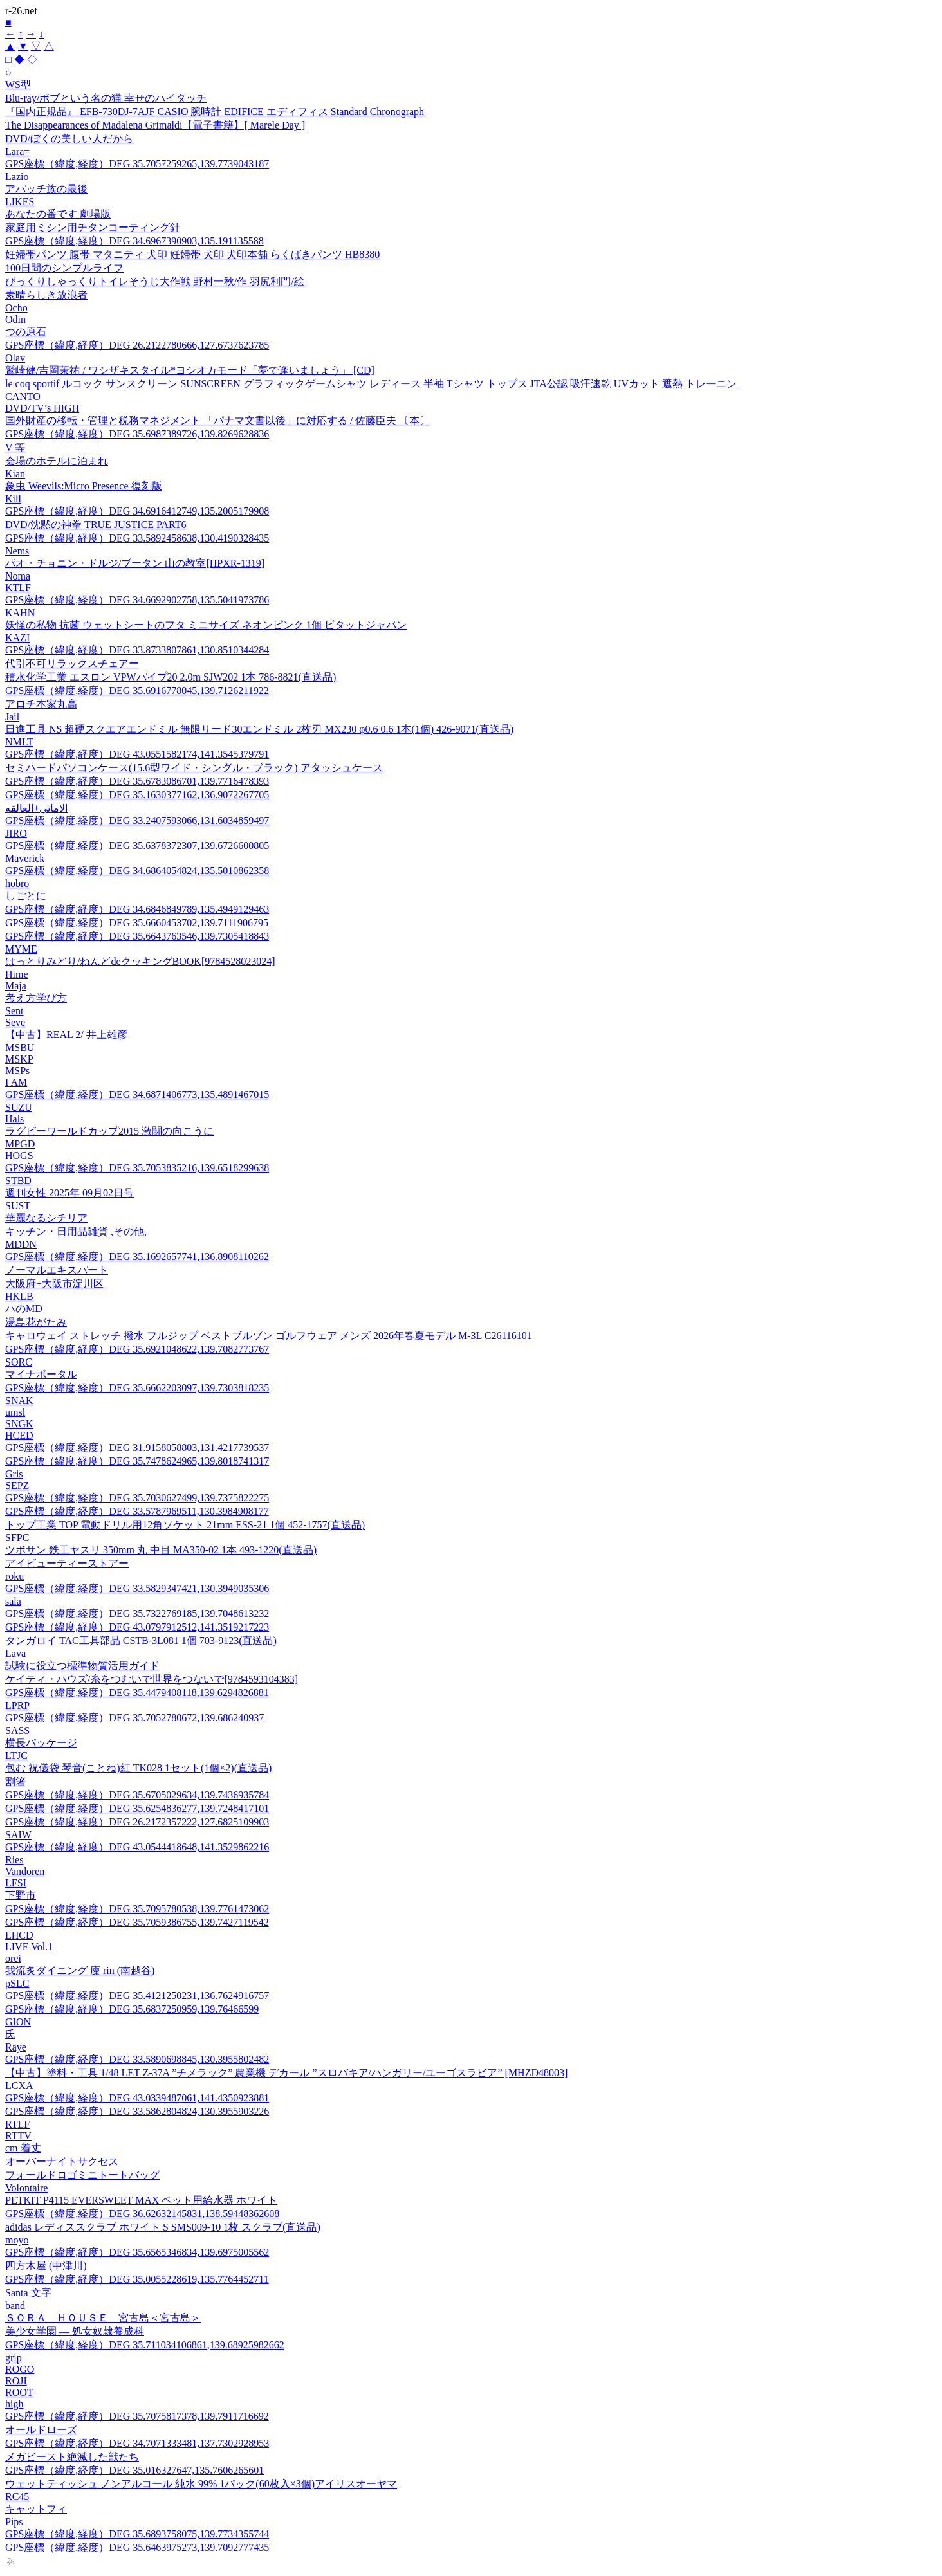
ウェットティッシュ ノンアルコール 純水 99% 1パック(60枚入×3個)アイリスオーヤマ (201, 2483)
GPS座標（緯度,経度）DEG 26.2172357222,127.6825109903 (137, 1821)
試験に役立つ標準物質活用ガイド (82, 1665)
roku (14, 1576)
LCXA (19, 2085)
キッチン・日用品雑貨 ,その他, (76, 1231)
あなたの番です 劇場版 (58, 213)
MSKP (19, 1059)
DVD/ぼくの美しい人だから (69, 138)
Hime (16, 974)
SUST (17, 1205)
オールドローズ (41, 2429)
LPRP (17, 1705)
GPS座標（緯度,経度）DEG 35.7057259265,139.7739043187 (137, 163)
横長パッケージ (41, 1742)
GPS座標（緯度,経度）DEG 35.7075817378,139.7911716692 (137, 2416)
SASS (17, 1730)
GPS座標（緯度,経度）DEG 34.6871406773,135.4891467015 (137, 1094)
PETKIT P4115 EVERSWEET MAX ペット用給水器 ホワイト (141, 2200)
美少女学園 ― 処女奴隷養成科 (74, 2331)
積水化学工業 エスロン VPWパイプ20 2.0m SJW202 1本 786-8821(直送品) (170, 676)
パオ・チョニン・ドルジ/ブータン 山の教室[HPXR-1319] (134, 563)
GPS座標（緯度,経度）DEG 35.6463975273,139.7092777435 (137, 2547)
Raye (15, 2047)
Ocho (16, 307)
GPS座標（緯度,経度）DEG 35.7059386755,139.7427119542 (137, 1922)
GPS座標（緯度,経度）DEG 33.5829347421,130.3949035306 (137, 1588)
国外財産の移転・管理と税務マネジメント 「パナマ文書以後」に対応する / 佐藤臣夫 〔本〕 (217, 420)
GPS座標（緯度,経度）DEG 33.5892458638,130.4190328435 (137, 538)
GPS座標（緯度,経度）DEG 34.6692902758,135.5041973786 (137, 599)
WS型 (18, 84)
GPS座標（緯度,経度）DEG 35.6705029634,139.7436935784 (137, 1794)
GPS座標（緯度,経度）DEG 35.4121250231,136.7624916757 (137, 1995)
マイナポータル (41, 1374)
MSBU (19, 1047)
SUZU (18, 1107)
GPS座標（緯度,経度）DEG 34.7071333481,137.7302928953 (137, 2443)
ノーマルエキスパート (56, 1270)
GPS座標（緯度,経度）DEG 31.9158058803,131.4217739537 (137, 1447)
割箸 (15, 1781)
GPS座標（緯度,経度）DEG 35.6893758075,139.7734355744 (137, 2533)
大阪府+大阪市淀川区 (54, 1283)
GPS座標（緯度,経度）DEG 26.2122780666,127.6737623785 (137, 345)
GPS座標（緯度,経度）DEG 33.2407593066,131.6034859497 (137, 820)
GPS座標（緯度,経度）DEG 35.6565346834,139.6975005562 (137, 2252)
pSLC (17, 1983)
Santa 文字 (28, 2292)
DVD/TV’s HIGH (42, 408)
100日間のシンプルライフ (64, 267)
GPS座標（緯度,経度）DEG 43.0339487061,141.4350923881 (137, 2097)
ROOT (19, 2392)
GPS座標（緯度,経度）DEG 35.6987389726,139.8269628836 (137, 433)
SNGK (19, 1423)
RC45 (17, 2496)
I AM (16, 1082)
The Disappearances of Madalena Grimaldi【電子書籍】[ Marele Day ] (155, 125)
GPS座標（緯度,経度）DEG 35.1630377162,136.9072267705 (137, 794)
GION (18, 2021)
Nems (17, 550)
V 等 (15, 447)
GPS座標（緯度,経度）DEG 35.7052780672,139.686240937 (134, 1717)
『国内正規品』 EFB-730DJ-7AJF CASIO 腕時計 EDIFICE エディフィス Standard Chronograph (214, 111)
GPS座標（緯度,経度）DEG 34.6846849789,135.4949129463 (137, 909)
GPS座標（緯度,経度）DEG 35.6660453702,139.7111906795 (136, 922)
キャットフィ (36, 2508)
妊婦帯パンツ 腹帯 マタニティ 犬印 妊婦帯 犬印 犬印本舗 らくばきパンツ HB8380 (192, 254)
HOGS (19, 1155)
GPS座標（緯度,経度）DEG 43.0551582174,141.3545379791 (137, 754)
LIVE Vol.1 (29, 1946)
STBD (18, 1180)
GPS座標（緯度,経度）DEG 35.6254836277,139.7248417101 (137, 1808)
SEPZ (17, 1485)
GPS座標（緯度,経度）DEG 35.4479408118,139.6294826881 (137, 1692)
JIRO (16, 833)
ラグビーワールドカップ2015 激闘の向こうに (109, 1131)
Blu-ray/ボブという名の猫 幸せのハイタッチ (106, 98)
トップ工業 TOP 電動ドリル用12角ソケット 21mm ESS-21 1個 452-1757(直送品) (185, 1524)
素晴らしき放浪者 (46, 294)
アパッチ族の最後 (46, 188)
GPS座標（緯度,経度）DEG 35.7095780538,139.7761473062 (137, 1908)
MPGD (20, 1143)
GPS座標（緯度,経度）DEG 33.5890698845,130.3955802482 (137, 2059)
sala (13, 1601)
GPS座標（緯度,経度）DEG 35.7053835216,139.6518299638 (137, 1167)
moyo (16, 2239)
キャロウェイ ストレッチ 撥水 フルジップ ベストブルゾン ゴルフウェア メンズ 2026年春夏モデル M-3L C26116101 (268, 1335)
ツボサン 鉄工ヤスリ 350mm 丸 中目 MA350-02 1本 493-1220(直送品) (161, 1549)
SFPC (17, 1537)
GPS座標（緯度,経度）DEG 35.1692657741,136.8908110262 (137, 1256)
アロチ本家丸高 (41, 704)
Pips (14, 2521)
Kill (13, 498)
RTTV (18, 2135)
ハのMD (23, 1308)
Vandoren (24, 1871)
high (14, 2403)
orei (13, 1958)
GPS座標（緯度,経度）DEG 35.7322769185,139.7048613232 (137, 1613)
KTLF (18, 587)
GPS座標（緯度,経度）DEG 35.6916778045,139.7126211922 (137, 690)
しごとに (25, 895)
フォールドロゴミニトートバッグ (82, 2175)
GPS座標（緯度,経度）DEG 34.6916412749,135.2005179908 (137, 511)
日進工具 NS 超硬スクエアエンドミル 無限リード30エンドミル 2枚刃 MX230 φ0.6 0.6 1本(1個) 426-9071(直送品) (259, 729)
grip (13, 2357)
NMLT (19, 741)
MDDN (21, 1244)
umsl (15, 1412)
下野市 (20, 1895)
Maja (15, 985)
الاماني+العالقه (36, 808)
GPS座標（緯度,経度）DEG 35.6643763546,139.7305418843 (137, 936)
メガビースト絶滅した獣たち (72, 2456)
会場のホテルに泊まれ (56, 460)
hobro (17, 883)
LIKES (19, 201)
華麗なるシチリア (46, 1217)
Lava (15, 1653)
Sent (14, 1010)
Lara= (17, 151)
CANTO (23, 396)
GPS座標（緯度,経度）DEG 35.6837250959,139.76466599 (132, 2009)
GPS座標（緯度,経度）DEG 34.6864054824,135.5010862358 (137, 870)
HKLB (19, 1296)
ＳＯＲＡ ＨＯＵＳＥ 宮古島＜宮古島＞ (103, 2317)
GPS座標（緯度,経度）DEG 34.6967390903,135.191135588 (134, 240)
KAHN (20, 612)
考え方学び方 (36, 997)
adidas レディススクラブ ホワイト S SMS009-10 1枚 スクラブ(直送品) (162, 2227)
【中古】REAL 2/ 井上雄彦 (66, 1034)
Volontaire (26, 2187)
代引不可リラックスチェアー (72, 663)
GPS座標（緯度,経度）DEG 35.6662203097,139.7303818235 (137, 1387)
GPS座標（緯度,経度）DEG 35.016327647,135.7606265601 (134, 2470)
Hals (14, 1118)
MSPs (17, 1070)
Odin (15, 319)
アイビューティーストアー (67, 1563)
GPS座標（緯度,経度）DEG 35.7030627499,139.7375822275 (137, 1497)
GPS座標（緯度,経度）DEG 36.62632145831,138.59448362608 (142, 2213)
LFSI (15, 1882)
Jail (12, 716)
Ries (14, 1859)
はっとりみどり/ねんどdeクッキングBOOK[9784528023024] (140, 961)
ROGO (19, 2369)
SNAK (19, 1400)
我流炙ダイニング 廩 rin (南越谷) (79, 1970)
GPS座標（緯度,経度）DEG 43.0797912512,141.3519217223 (137, 1626)
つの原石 (25, 331)
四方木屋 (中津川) (46, 2265)
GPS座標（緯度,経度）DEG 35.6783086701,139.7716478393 (137, 781)
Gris (14, 1473)
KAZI (17, 637)
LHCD (19, 1935)
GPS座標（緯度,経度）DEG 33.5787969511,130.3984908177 (137, 1511)
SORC (18, 1362)
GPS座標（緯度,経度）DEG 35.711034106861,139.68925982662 (144, 2344)
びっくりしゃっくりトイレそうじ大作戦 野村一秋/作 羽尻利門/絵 (154, 281)
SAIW (18, 1834)
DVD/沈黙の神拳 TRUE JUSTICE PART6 (96, 524)
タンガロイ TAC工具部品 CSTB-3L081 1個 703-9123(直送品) (141, 1640)
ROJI (16, 2380)
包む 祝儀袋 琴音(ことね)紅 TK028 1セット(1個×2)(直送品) (138, 1767)
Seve (15, 1022)
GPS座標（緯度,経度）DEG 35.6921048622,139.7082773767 (137, 1349)
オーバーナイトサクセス (61, 2161)
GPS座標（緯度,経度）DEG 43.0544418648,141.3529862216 (137, 1846)
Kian (15, 473)
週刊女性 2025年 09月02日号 (69, 1192)
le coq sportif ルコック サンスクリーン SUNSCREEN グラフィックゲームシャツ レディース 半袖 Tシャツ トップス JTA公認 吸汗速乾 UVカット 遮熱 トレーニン (371, 383)
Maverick (24, 858)
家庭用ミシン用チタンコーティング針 (92, 227)
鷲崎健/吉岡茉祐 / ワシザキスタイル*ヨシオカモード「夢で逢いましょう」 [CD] (189, 370)
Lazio (16, 176)
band (15, 2305)
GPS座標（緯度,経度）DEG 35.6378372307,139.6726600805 (137, 845)
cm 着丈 (23, 2147)
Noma (17, 576)
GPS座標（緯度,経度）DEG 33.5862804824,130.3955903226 (137, 2111)
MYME (21, 949)
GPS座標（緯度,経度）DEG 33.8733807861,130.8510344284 (137, 649)
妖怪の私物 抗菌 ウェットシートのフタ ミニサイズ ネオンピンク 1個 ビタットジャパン (206, 624)
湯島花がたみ (36, 1322)
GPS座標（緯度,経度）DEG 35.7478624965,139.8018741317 (137, 1461)
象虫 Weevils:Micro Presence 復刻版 (83, 485)
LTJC (16, 1755)
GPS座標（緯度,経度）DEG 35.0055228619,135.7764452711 (137, 2279)
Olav (15, 357)
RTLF (17, 2124)
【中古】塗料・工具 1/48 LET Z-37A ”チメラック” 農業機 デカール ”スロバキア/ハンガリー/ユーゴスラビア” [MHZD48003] (286, 2072)
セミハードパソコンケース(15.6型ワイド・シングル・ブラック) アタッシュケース (194, 767)
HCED (19, 1435)
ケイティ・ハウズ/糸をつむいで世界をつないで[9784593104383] (151, 1679)
